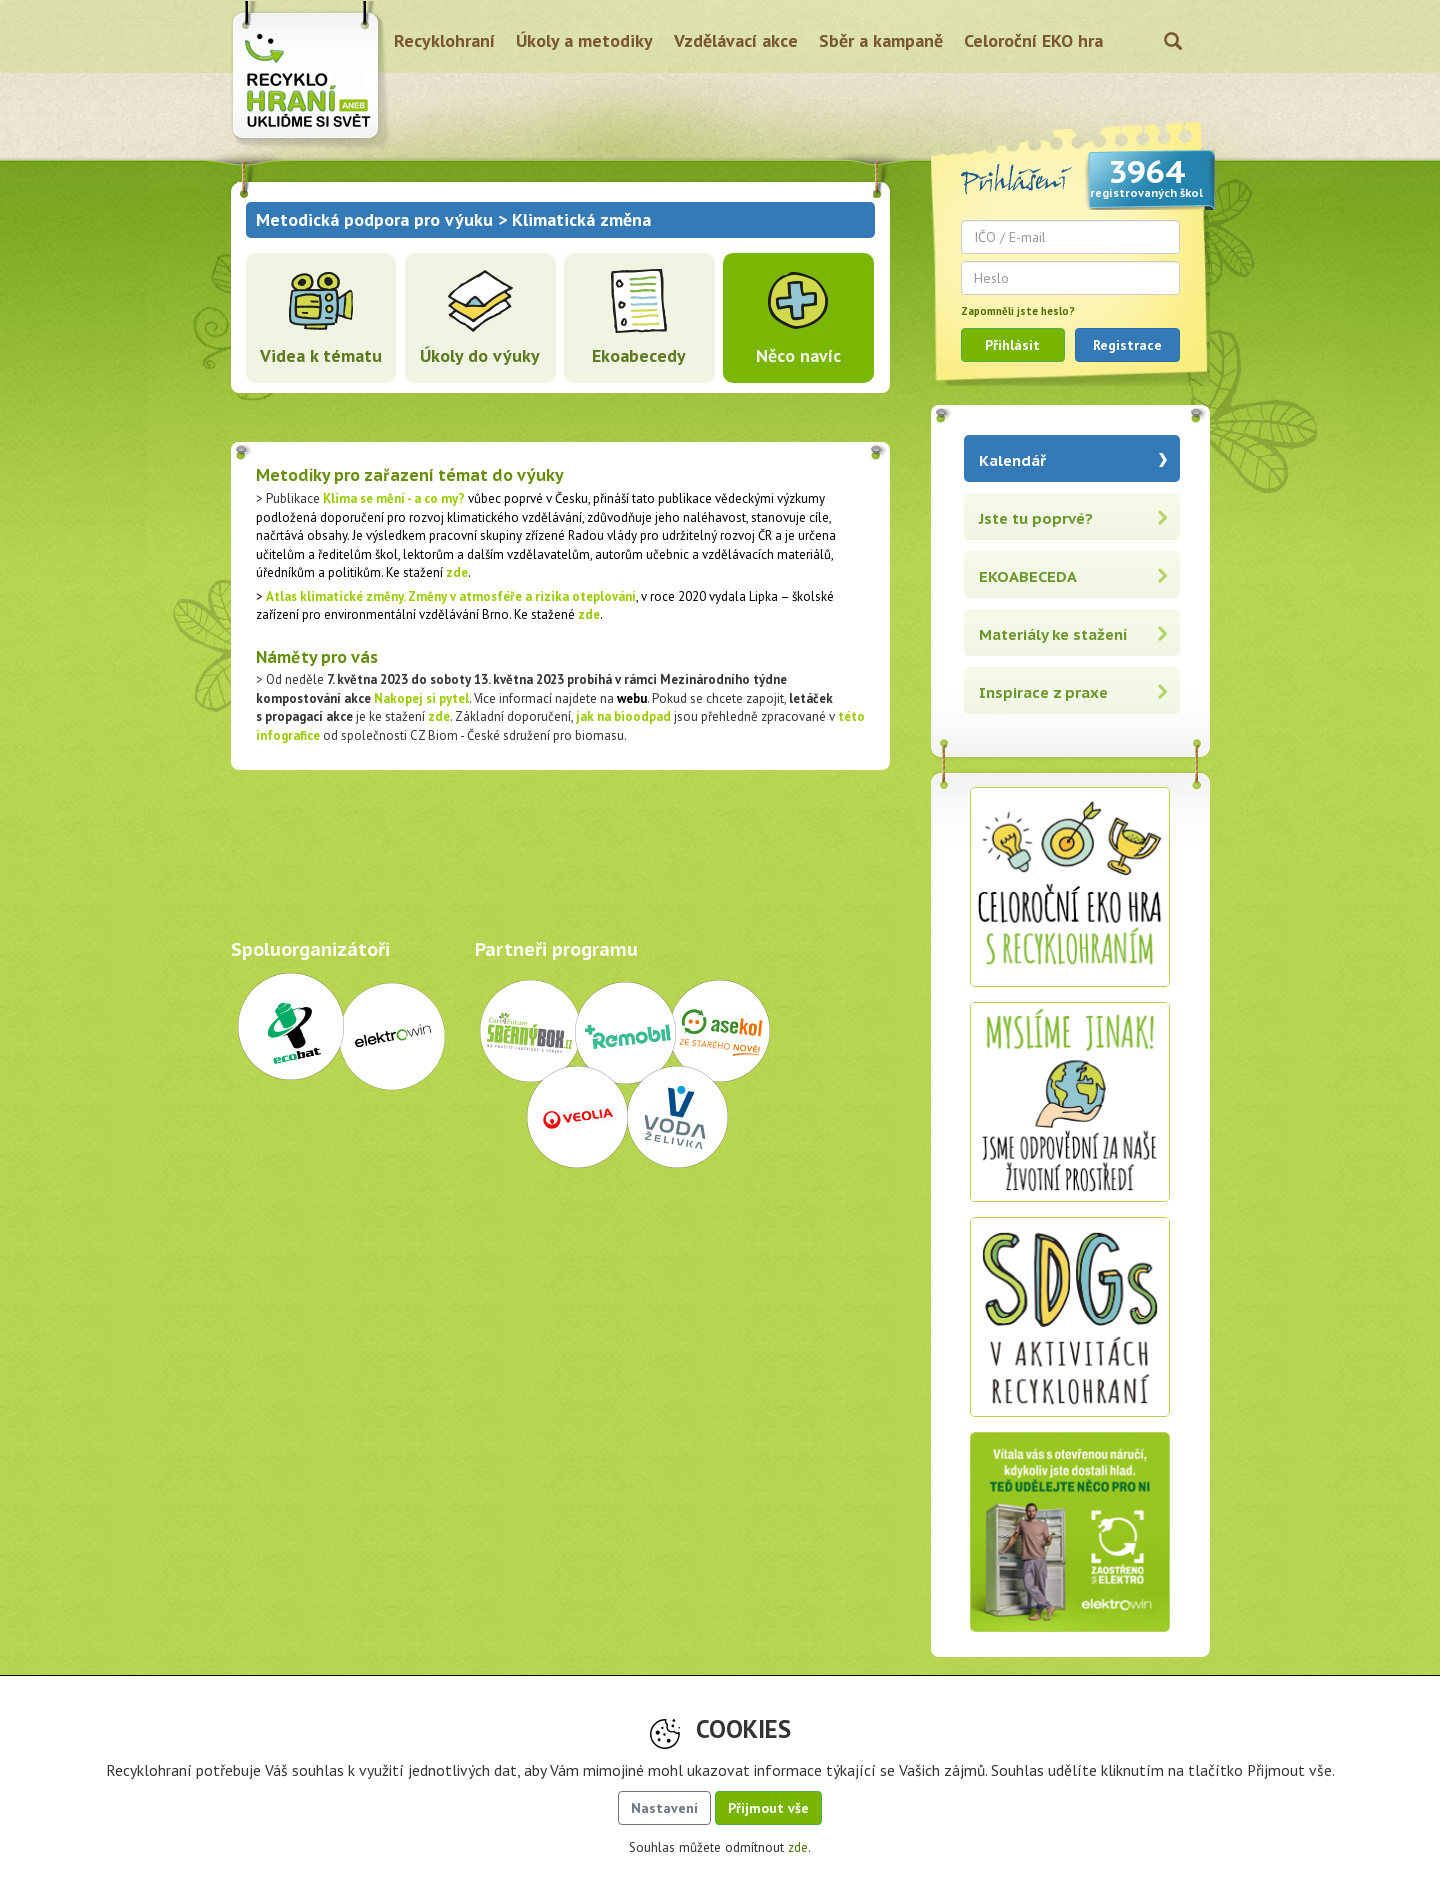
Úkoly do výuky (480, 355)
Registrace (1127, 345)
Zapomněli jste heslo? (1018, 311)
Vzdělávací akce (736, 40)
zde (457, 572)
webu (632, 698)
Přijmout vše (768, 1808)
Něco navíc (798, 355)
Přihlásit (1012, 345)
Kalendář (1012, 460)
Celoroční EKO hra (1033, 40)
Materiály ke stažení (1053, 634)
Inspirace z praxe (1043, 692)
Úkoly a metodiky (584, 40)
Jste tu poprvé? (1036, 518)
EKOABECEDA (1028, 576)
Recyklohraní (444, 40)
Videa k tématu (321, 355)
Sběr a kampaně (881, 40)
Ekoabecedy (639, 355)
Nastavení (664, 1808)
